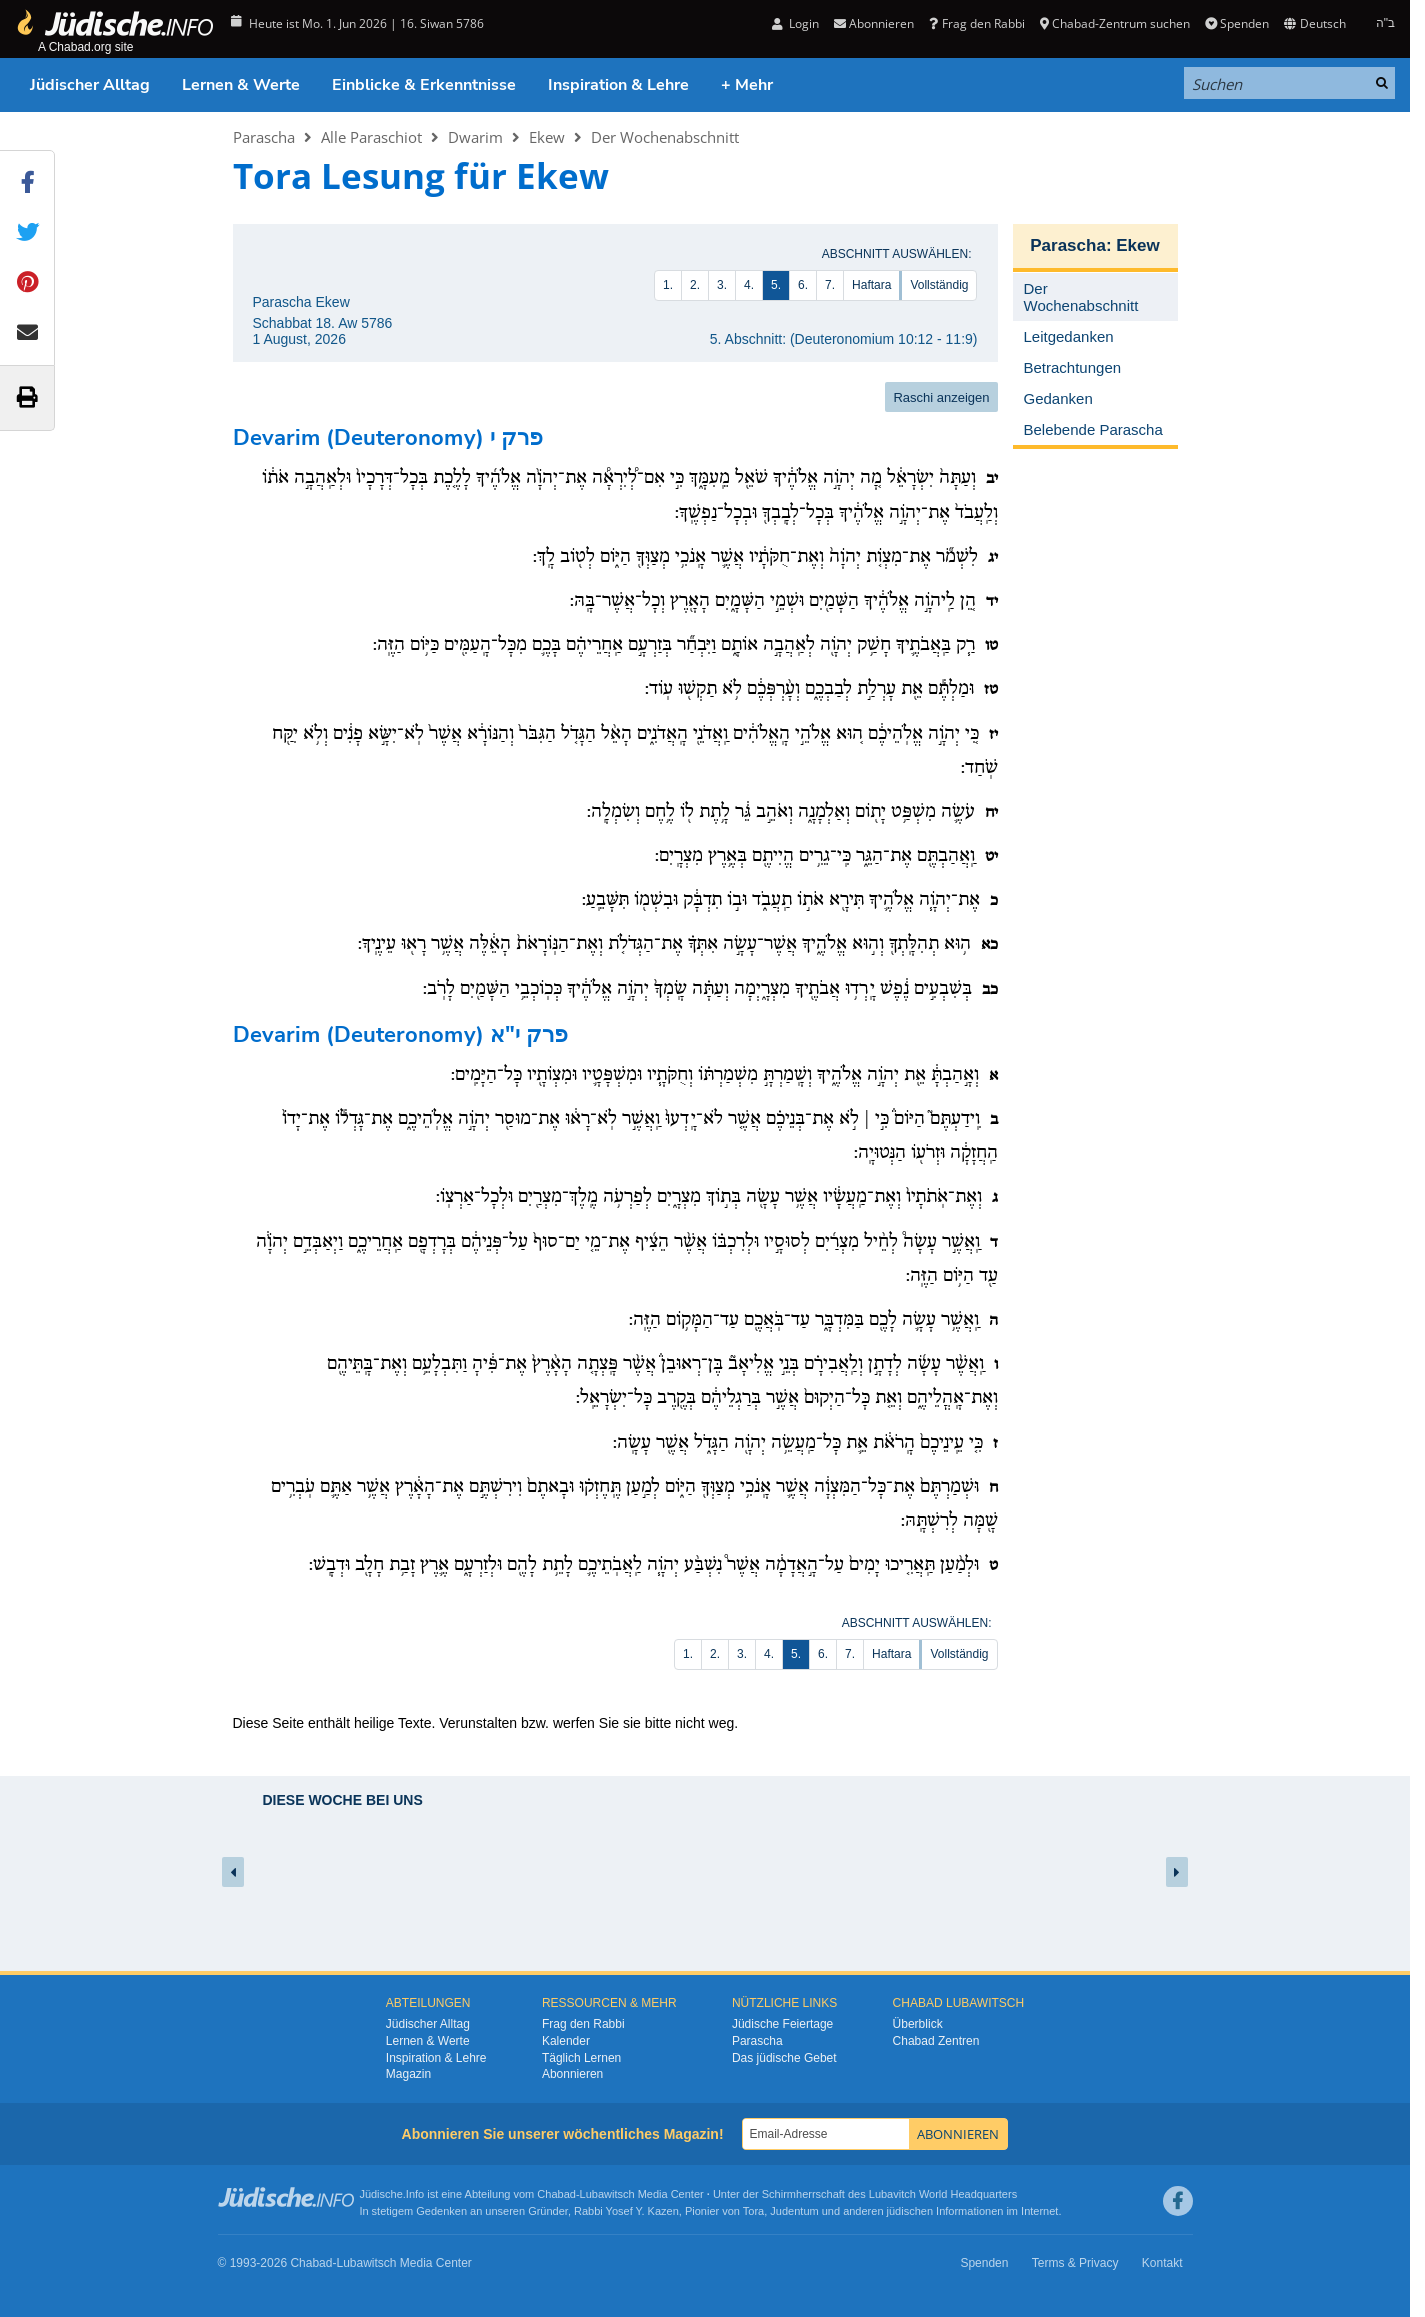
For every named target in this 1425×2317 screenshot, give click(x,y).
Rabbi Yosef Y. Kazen (626, 2211)
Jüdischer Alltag (90, 85)
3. (722, 285)
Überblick (918, 2024)
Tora (753, 2211)
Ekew (547, 137)
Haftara (871, 285)
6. (803, 285)
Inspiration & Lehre (618, 85)
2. (695, 285)
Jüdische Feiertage (782, 2024)
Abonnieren (874, 23)
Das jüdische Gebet (784, 2058)
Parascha (264, 137)
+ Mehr (747, 85)
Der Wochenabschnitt (665, 137)
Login (795, 23)
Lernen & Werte (241, 85)
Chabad (556, 2194)
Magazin (408, 2074)
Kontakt (1162, 2263)
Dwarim (475, 137)
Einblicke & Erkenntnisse (424, 85)
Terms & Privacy (1075, 2263)
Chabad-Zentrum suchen (1115, 23)
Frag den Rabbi (976, 23)
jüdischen (910, 2211)
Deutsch (1314, 23)
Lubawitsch (607, 2194)
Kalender (566, 2041)
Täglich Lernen (581, 2058)
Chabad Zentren (936, 2041)
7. (830, 285)
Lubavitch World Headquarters (943, 2194)
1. (668, 285)
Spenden (1237, 23)
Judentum (794, 2211)
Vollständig (939, 285)
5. (776, 285)
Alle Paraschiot (371, 137)
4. (749, 285)
